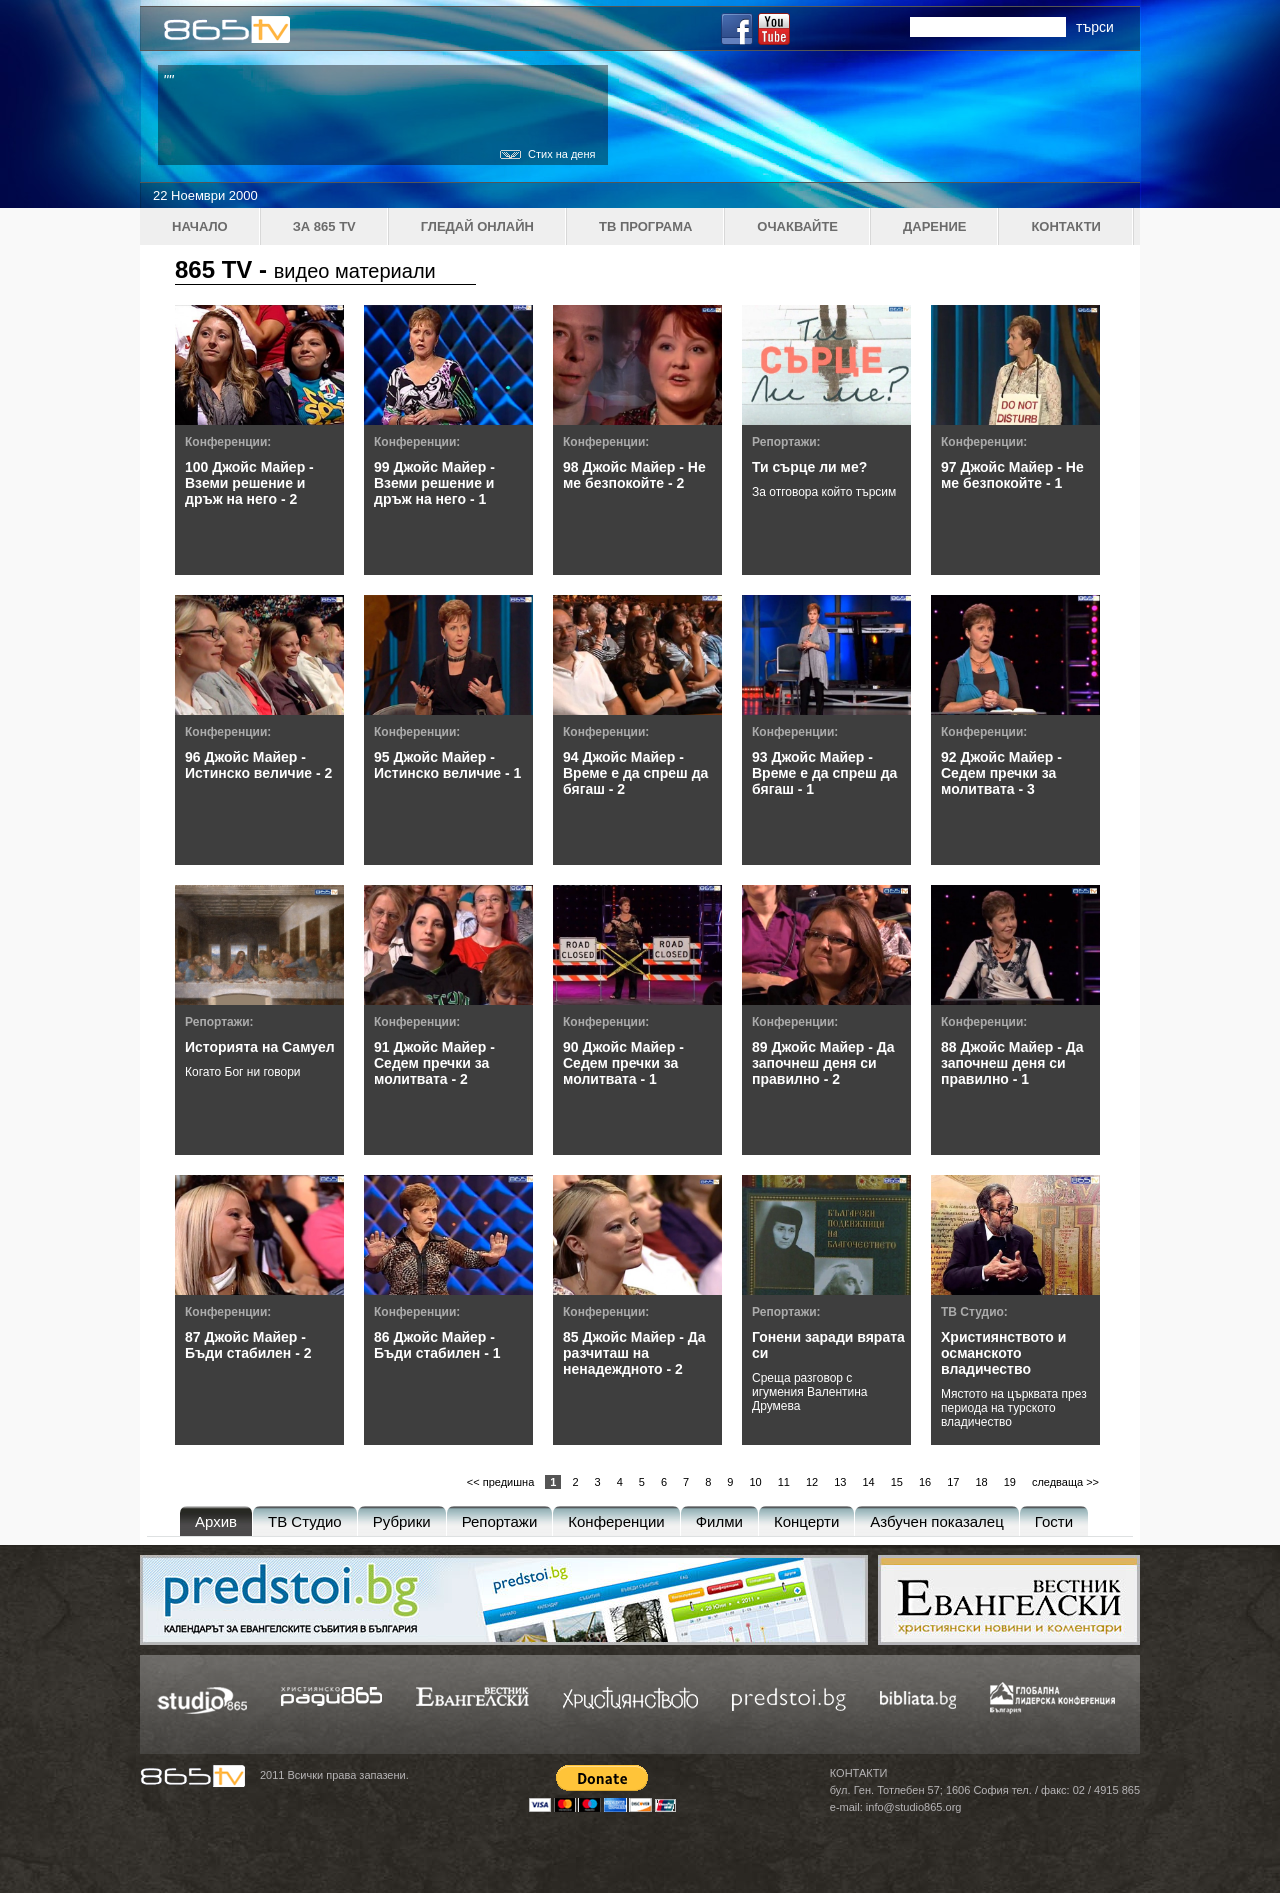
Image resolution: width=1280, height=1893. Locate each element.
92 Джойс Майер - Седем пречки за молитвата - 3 (1001, 773)
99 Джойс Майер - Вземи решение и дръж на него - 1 (434, 483)
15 (897, 1482)
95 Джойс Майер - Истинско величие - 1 (447, 765)
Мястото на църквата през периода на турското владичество (1014, 1408)
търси (1095, 27)
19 (1010, 1482)
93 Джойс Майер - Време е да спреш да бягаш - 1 (824, 773)
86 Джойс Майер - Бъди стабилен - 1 (437, 1345)
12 (812, 1482)
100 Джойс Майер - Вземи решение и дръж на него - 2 (249, 483)
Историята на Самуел (260, 1047)
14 (868, 1482)
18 (981, 1482)
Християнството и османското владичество (1003, 1353)
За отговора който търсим (824, 492)
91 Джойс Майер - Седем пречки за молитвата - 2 (434, 1063)
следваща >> (1065, 1482)
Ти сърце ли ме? (809, 467)
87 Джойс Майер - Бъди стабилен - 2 (248, 1345)
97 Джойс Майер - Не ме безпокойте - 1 (1012, 475)
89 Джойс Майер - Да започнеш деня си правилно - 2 (823, 1063)
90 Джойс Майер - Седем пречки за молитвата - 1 (623, 1063)
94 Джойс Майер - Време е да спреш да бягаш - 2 (635, 773)
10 (755, 1482)
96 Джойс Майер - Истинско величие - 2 (258, 765)
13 (840, 1482)
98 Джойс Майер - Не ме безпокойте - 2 (634, 475)
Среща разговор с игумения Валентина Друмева (810, 1392)
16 (925, 1482)
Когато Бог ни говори (243, 1072)
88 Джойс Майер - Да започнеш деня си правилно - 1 (1012, 1063)
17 (953, 1482)
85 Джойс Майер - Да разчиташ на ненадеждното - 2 (634, 1353)
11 (784, 1482)
